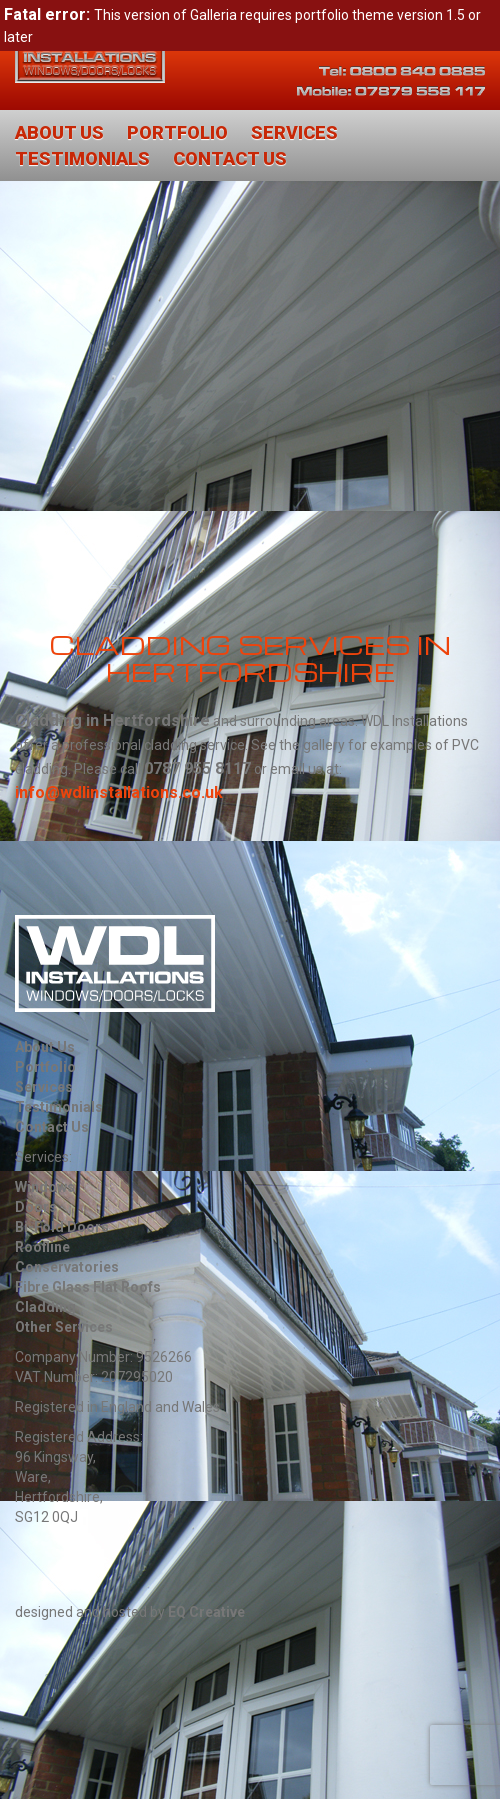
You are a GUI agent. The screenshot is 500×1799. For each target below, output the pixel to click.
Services (294, 132)
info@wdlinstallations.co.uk (119, 792)
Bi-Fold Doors (62, 1227)
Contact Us (230, 158)
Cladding (45, 1307)
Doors (36, 1207)
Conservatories (67, 1267)
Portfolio (177, 132)
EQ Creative (206, 1612)
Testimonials (82, 158)
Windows (45, 1187)
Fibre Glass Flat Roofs (88, 1287)
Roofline (42, 1247)
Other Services (64, 1327)
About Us (59, 132)
